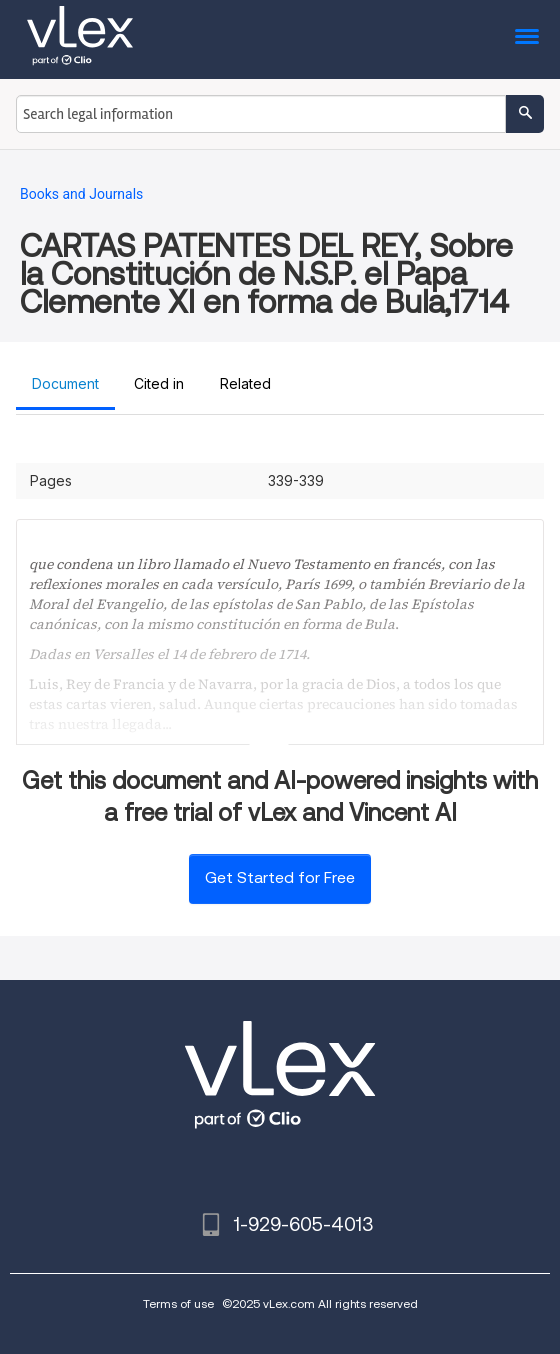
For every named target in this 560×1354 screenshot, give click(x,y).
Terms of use (178, 1303)
